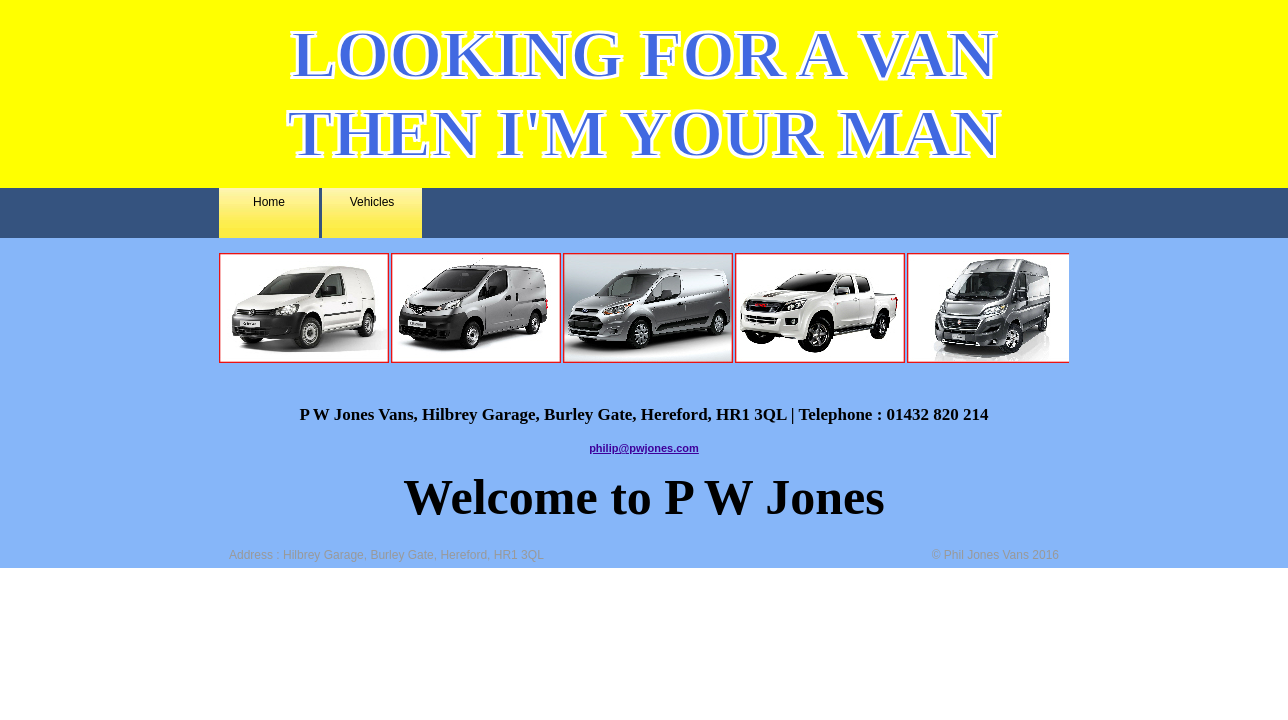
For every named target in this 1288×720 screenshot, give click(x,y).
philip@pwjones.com (644, 448)
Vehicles (372, 202)
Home (269, 202)
